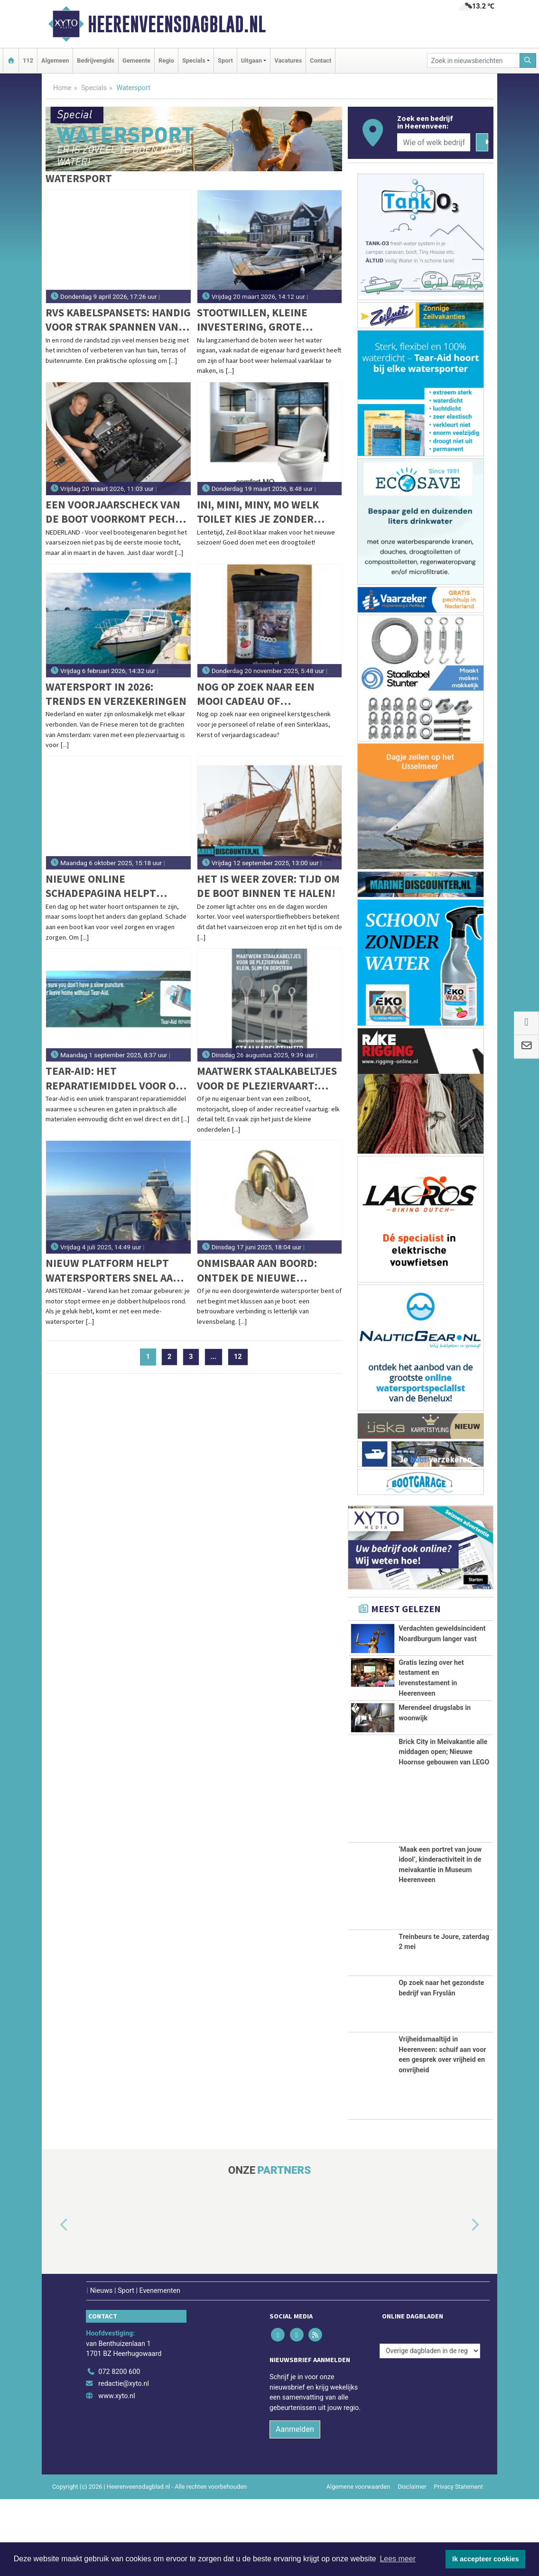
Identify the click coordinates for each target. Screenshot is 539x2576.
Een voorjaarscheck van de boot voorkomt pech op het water (113, 512)
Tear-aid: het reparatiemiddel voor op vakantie (114, 1078)
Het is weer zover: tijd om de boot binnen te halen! (268, 886)
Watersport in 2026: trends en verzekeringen (116, 694)
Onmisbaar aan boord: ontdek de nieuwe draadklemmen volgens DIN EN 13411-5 (262, 1270)
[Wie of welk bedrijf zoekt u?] (433, 142)
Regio (166, 60)
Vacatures (288, 60)
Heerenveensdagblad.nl (177, 24)
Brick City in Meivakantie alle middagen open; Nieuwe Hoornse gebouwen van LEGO (444, 1829)
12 (238, 1357)
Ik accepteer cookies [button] (485, 2559)
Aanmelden (295, 2506)
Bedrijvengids (95, 60)
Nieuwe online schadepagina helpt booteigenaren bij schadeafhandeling (101, 886)
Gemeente (136, 60)
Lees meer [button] (398, 2559)
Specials (94, 88)
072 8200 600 (119, 2449)
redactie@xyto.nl (123, 2460)
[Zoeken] (528, 60)
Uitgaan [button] (251, 60)
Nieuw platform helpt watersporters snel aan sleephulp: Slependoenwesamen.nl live (113, 1270)
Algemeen (55, 60)
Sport (225, 60)
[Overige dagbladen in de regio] (430, 2427)
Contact (320, 60)
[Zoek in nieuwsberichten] (473, 60)
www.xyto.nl (116, 2473)
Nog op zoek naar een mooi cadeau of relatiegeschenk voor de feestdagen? (266, 694)
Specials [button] (193, 60)
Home (62, 88)
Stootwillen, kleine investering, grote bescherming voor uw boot (257, 319)
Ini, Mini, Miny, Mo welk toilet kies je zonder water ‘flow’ (258, 512)
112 (28, 60)
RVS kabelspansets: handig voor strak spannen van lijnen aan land (118, 319)
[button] (53, 2302)
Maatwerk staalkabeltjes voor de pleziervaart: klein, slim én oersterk (267, 1078)
